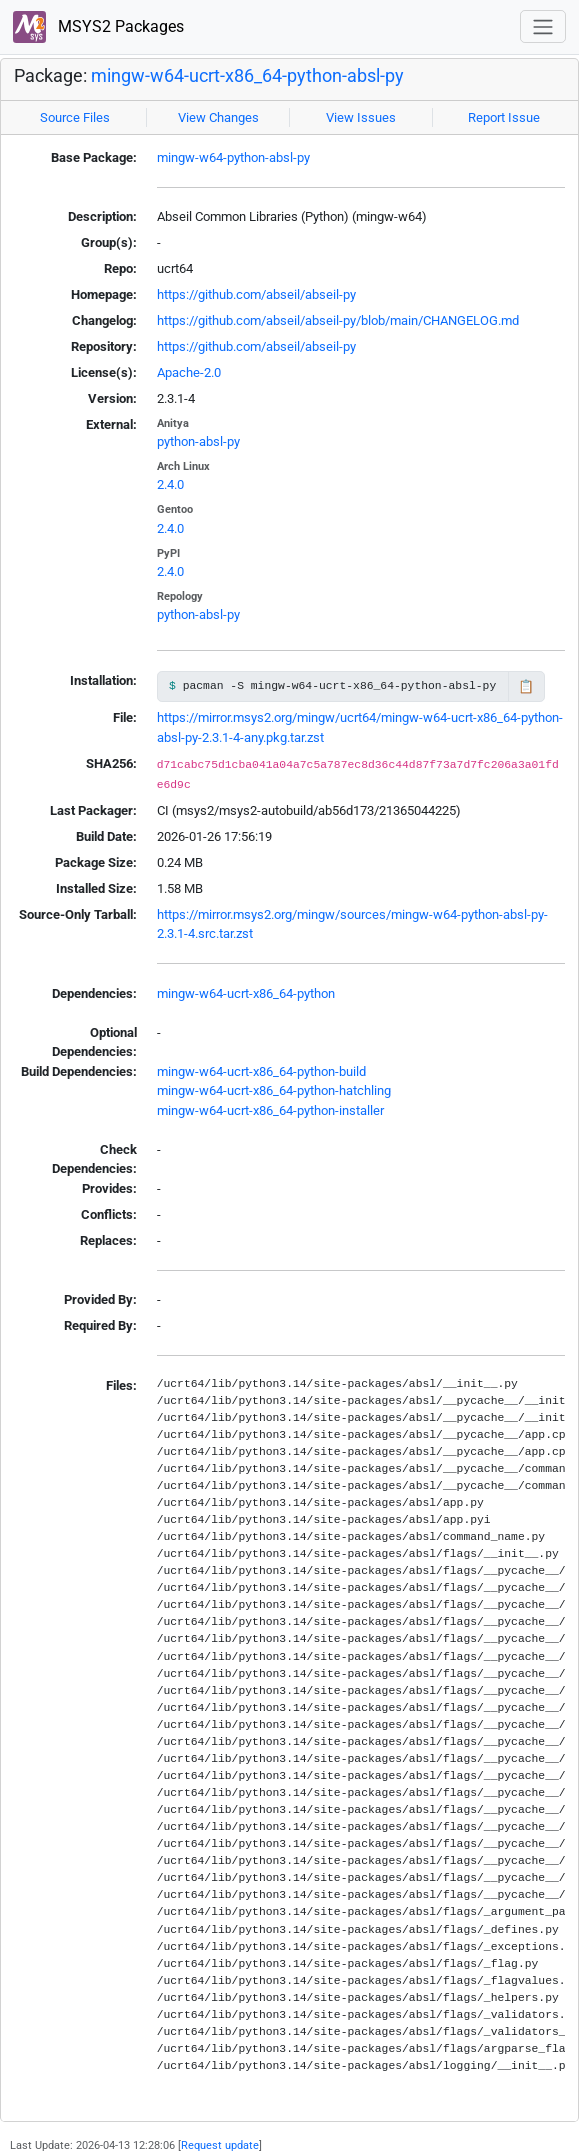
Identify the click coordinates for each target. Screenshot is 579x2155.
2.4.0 (170, 484)
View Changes (218, 117)
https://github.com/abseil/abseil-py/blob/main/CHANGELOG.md (338, 320)
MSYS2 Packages (98, 27)
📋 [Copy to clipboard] (526, 686)
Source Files (75, 117)
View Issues (361, 117)
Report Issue (504, 117)
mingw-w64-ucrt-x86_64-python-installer (270, 1110)
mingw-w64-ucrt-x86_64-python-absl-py (247, 75)
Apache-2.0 (189, 372)
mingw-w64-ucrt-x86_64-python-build (261, 1071)
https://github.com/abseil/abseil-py (256, 294)
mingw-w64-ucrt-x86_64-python (246, 993)
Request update (220, 2145)
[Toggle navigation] (543, 26)
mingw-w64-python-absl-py (233, 157)
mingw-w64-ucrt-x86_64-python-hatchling (274, 1090)
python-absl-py (198, 441)
